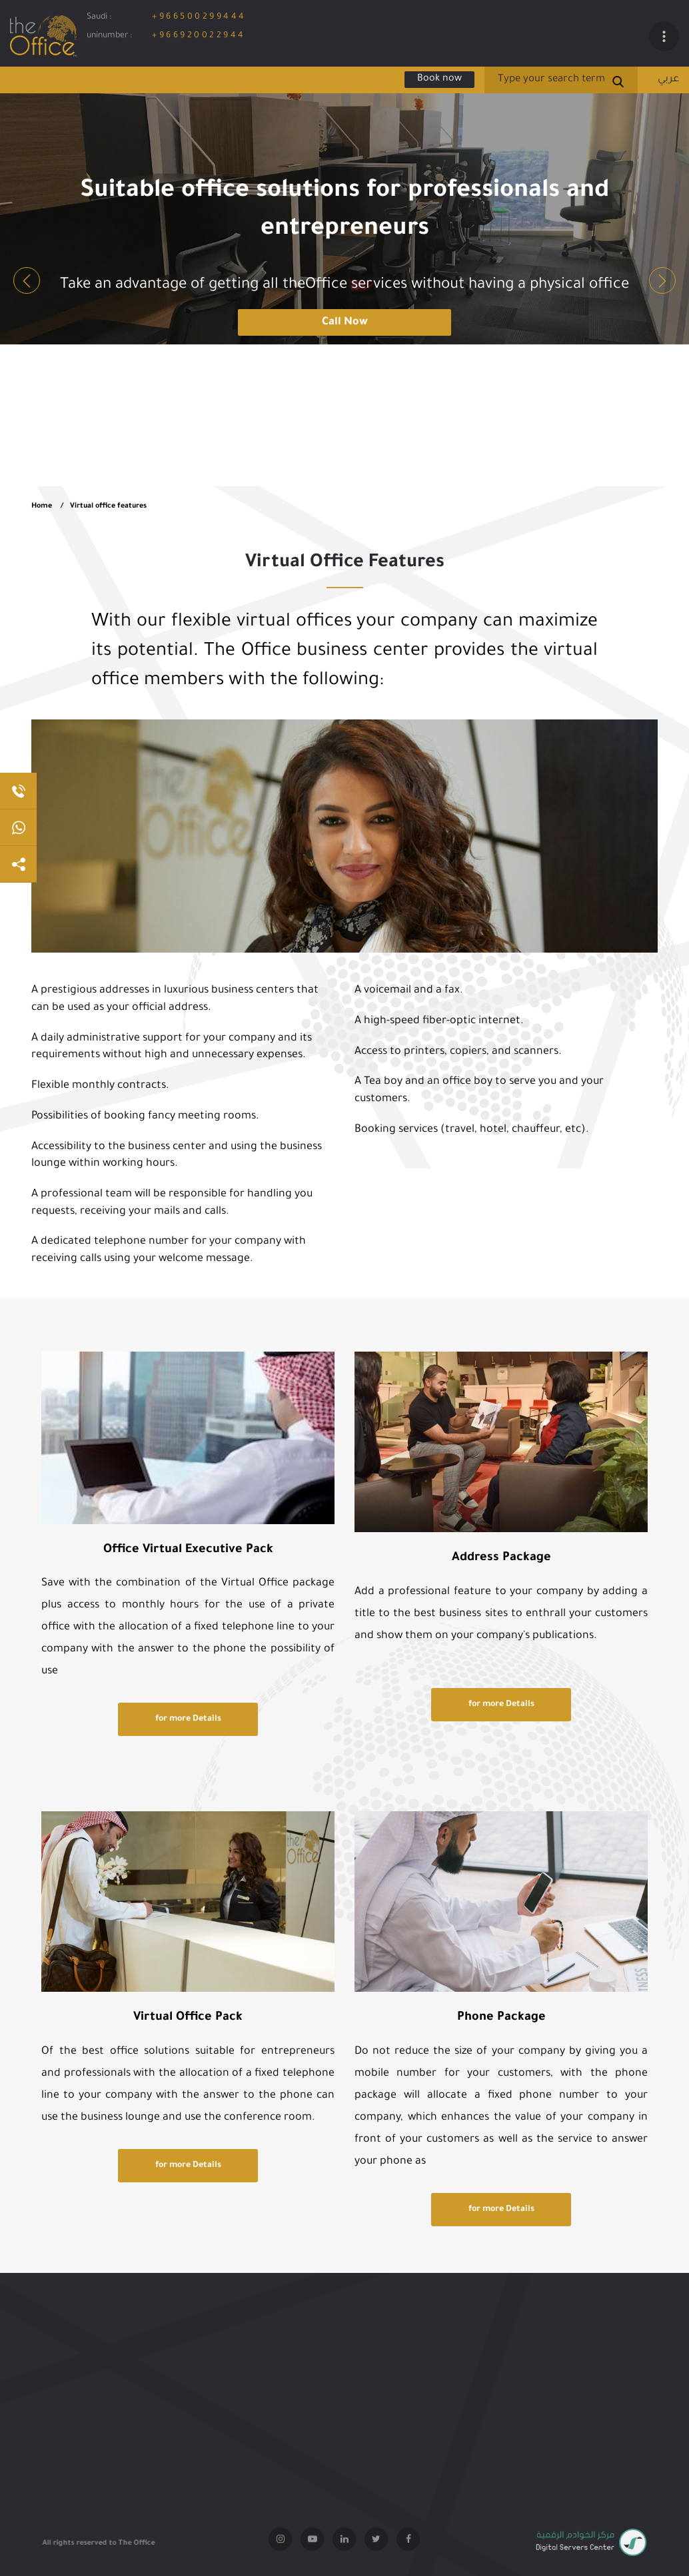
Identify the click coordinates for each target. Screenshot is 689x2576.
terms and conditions (66, 2293)
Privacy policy (54, 2272)
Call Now (345, 322)
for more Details (188, 1719)
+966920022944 (199, 36)
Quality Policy (53, 2314)
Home (41, 506)
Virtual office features (108, 506)
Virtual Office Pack (188, 2017)
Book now (439, 79)
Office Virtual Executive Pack (188, 1550)
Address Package (501, 1558)
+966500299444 (199, 17)
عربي (668, 79)
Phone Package (501, 2017)
